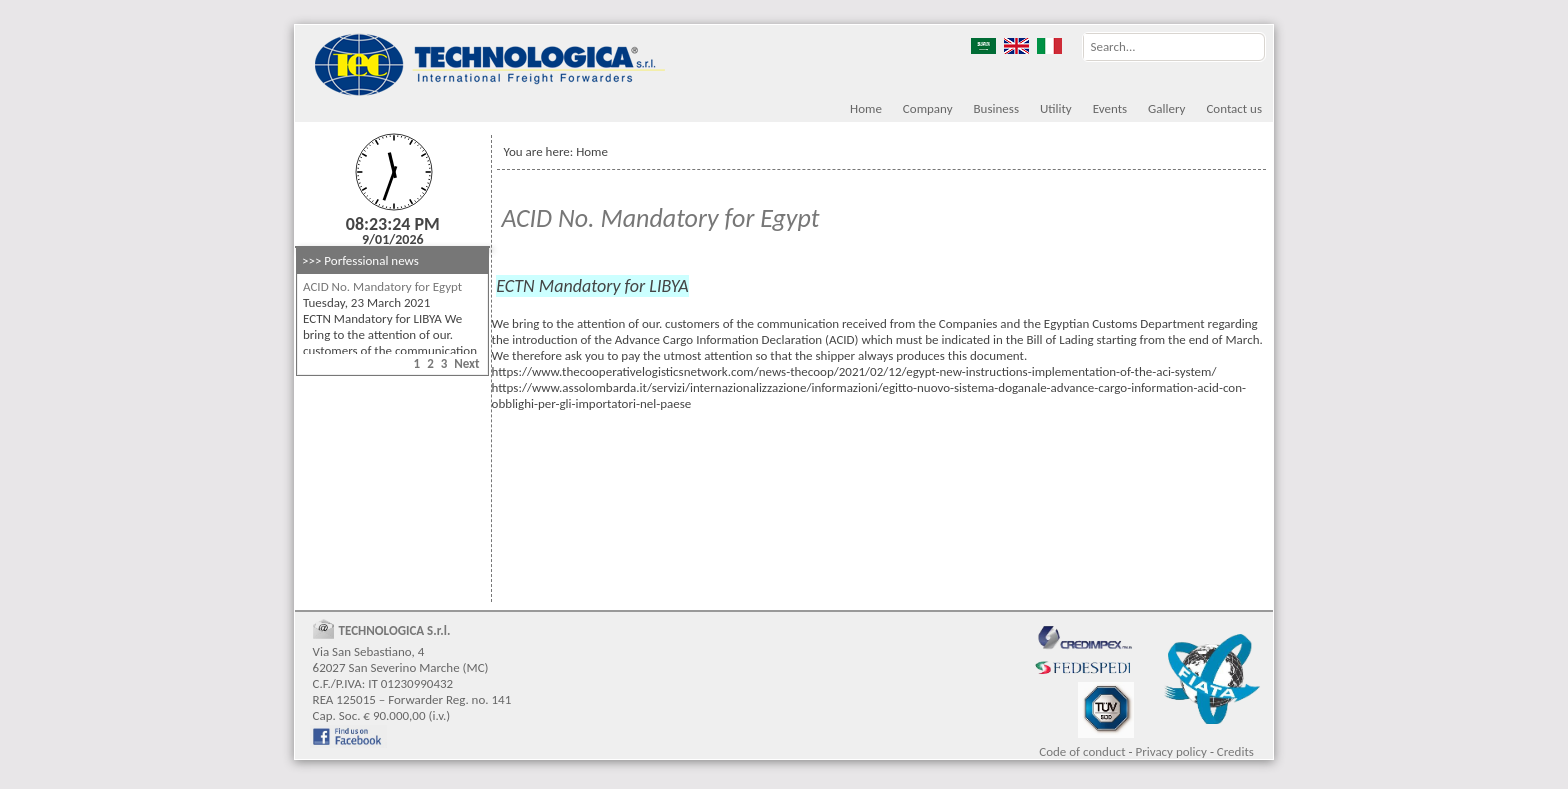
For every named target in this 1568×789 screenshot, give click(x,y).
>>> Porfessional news (360, 260)
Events (1110, 108)
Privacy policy (1171, 751)
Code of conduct (1082, 751)
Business (996, 108)
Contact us (1234, 108)
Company (928, 108)
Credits (1235, 751)
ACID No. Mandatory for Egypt (382, 286)
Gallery (1166, 108)
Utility (1056, 108)
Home (866, 108)
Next (466, 363)
